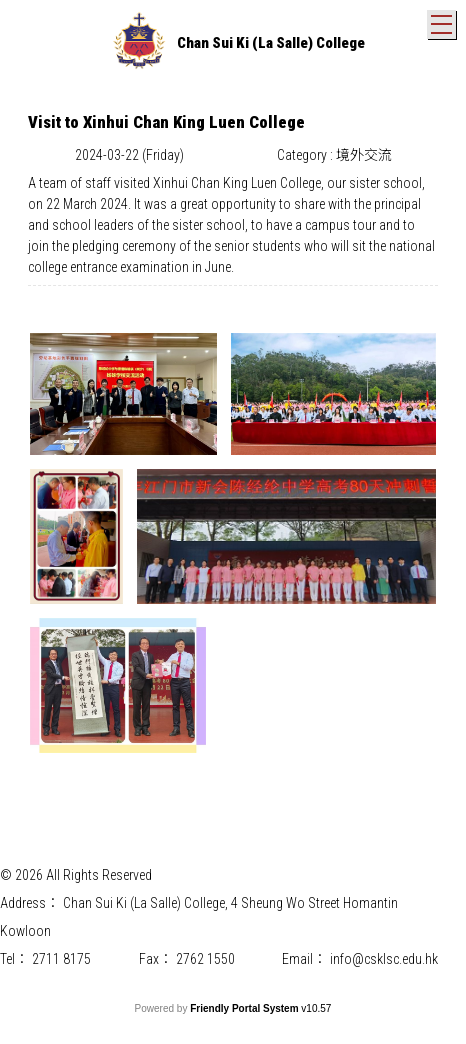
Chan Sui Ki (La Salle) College (271, 43)
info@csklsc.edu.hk (384, 959)
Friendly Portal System (245, 1008)
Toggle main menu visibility (443, 20)
